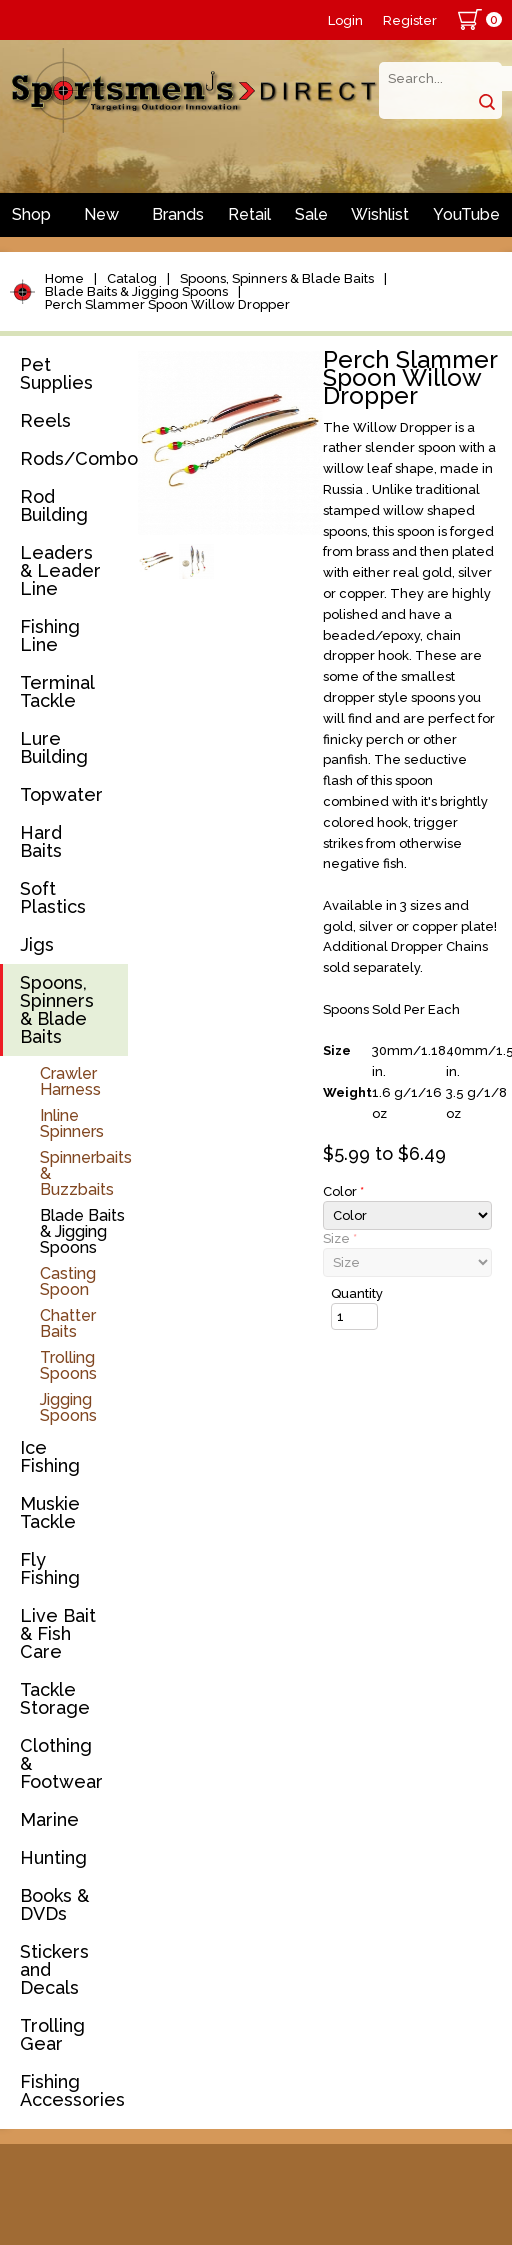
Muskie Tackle (50, 1512)
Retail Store (249, 221)
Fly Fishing (50, 1568)
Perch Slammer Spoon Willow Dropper (167, 304)
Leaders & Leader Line (60, 570)
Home (64, 278)
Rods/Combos (74, 458)
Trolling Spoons (68, 1365)
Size (340, 1238)
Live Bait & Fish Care (58, 1633)
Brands (178, 214)
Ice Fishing (50, 1456)
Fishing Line (50, 635)
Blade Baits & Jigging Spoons (136, 291)
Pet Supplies (56, 373)
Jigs (37, 944)
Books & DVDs (54, 1904)
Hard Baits (41, 841)
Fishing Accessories (72, 2090)
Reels (45, 420)
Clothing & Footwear (61, 1763)
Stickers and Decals (54, 1969)
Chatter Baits (68, 1323)
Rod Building (54, 505)
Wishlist (380, 214)
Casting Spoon (68, 1281)
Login (345, 20)
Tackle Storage (55, 1698)
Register (410, 20)
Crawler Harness (70, 1081)
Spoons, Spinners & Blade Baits (277, 278)
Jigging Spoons (68, 1407)
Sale (311, 214)
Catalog (132, 278)
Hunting (53, 1857)
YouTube (466, 214)
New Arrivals (102, 221)
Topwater (61, 794)
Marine (49, 1819)
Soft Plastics (53, 897)
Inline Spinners (72, 1123)
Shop (31, 214)
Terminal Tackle (57, 691)
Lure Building (54, 747)
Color (343, 1191)
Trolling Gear (52, 2034)
